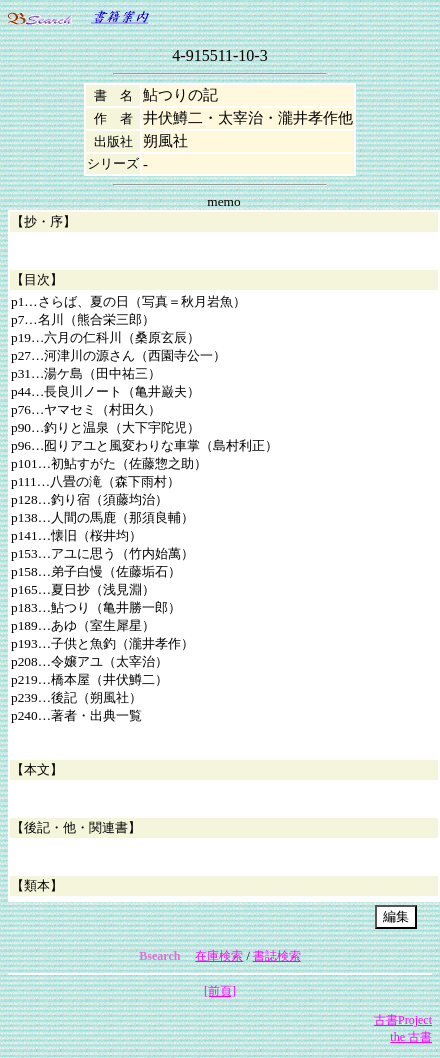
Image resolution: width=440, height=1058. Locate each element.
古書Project (403, 1020)
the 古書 (411, 1037)
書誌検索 (277, 956)
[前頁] (220, 991)
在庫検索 (219, 956)
